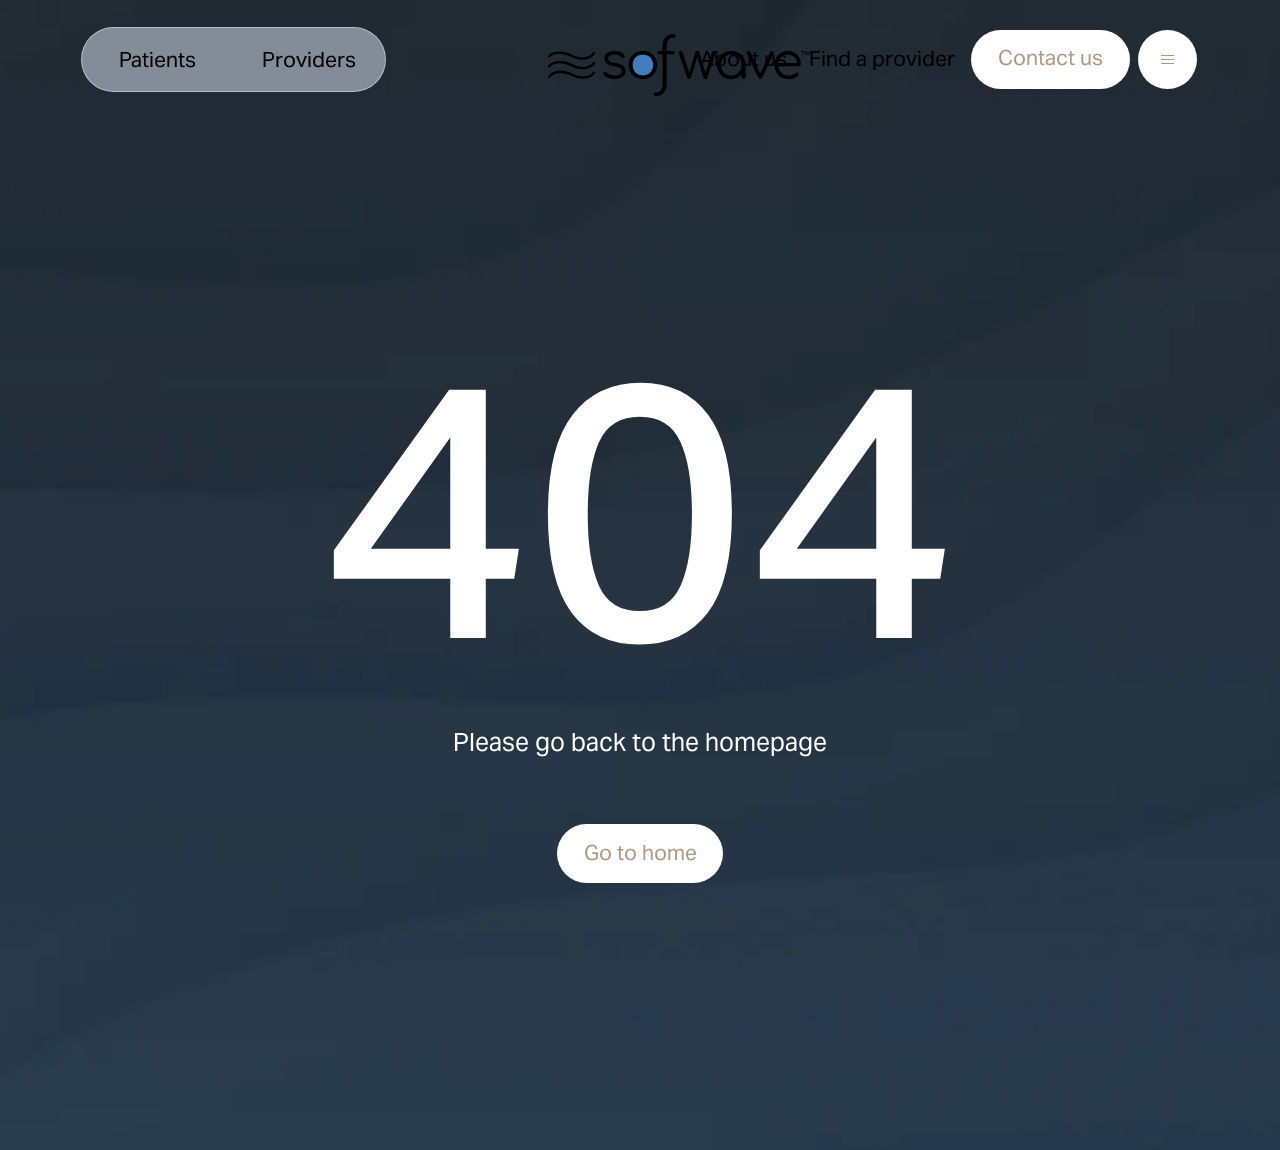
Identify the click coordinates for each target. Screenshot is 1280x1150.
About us (743, 58)
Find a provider (882, 58)
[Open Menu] (1167, 59)
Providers (309, 59)
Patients (157, 59)
